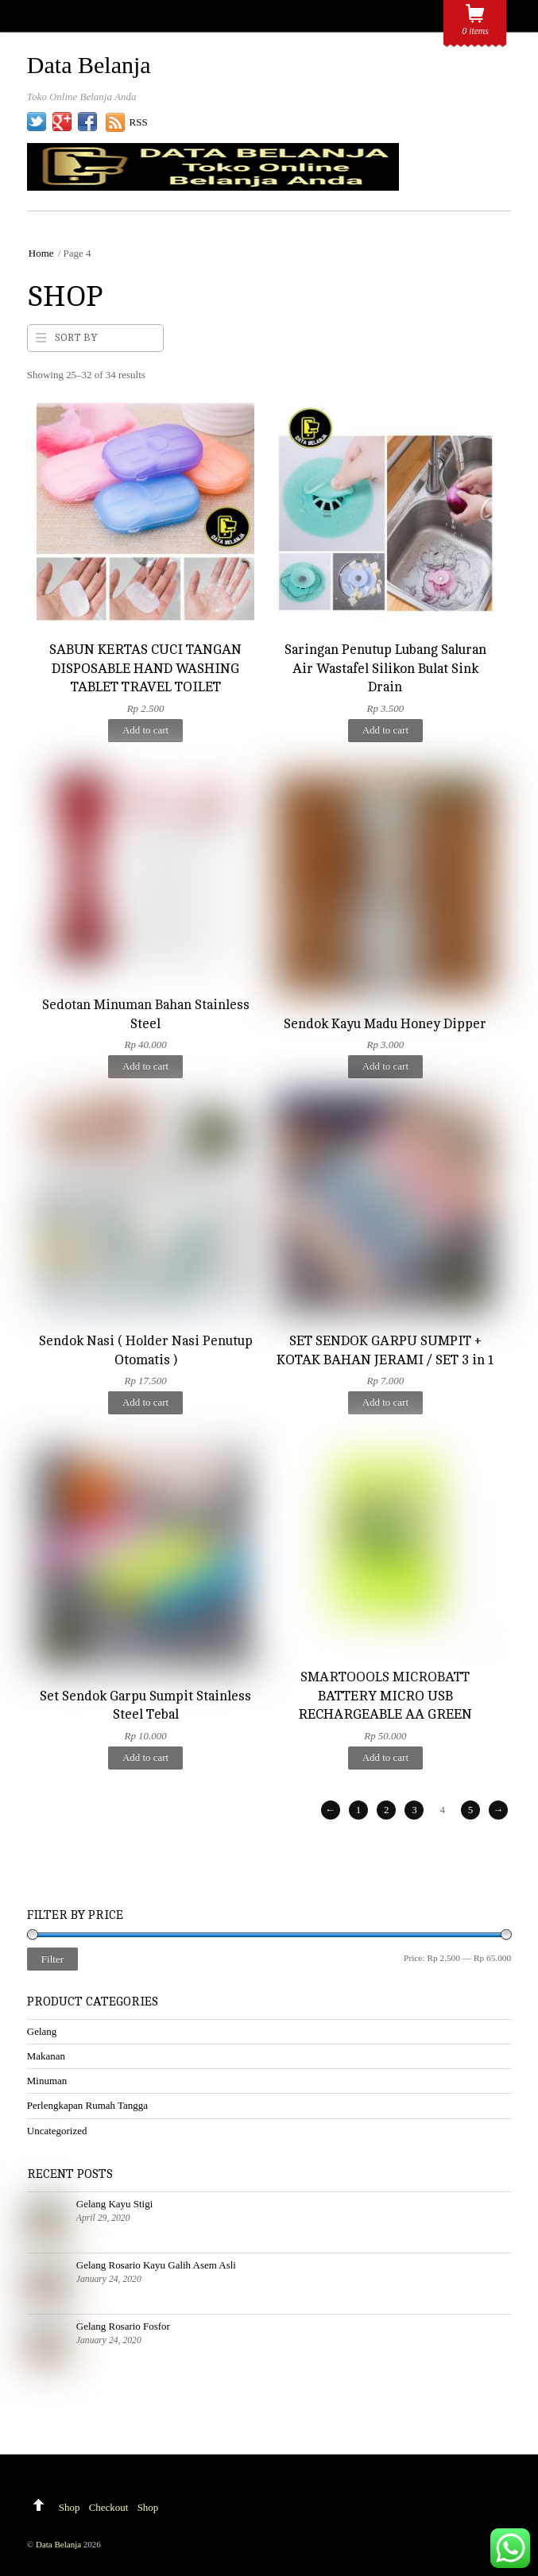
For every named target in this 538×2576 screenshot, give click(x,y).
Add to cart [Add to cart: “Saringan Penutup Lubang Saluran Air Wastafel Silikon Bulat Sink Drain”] (385, 730)
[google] (62, 122)
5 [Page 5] (470, 1810)
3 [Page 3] (414, 1810)
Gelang (41, 2031)
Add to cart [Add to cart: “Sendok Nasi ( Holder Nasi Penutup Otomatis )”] (145, 1402)
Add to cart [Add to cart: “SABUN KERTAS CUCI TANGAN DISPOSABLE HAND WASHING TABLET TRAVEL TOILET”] (145, 730)
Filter (52, 1959)
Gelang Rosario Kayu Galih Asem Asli (156, 2265)
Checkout (109, 2507)
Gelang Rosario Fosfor (123, 2326)
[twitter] (36, 122)
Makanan (46, 2056)
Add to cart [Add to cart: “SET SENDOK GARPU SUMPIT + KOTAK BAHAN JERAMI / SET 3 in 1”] (385, 1402)
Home (41, 253)
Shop (69, 2507)
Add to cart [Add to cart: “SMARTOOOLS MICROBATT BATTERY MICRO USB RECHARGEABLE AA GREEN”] (385, 1757)
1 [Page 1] (358, 1810)
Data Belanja (58, 2544)
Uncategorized (57, 2131)
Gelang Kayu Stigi (114, 2204)
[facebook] (87, 122)
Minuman (47, 2081)
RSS (139, 122)
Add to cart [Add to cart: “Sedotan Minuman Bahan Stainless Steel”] (145, 1066)
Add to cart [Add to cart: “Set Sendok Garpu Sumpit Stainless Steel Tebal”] (145, 1757)
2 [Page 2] (386, 1810)
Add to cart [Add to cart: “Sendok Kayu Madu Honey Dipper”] (385, 1066)
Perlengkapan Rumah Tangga (87, 2105)
